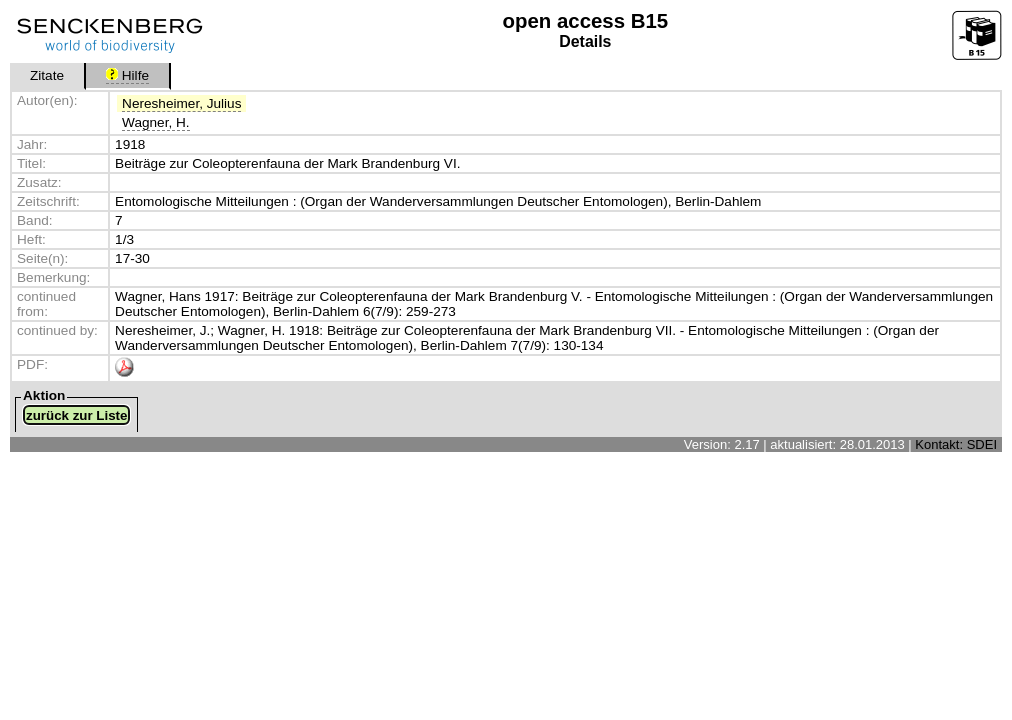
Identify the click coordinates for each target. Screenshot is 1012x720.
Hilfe (127, 75)
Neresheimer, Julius (181, 103)
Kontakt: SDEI (956, 444)
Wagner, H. (156, 122)
